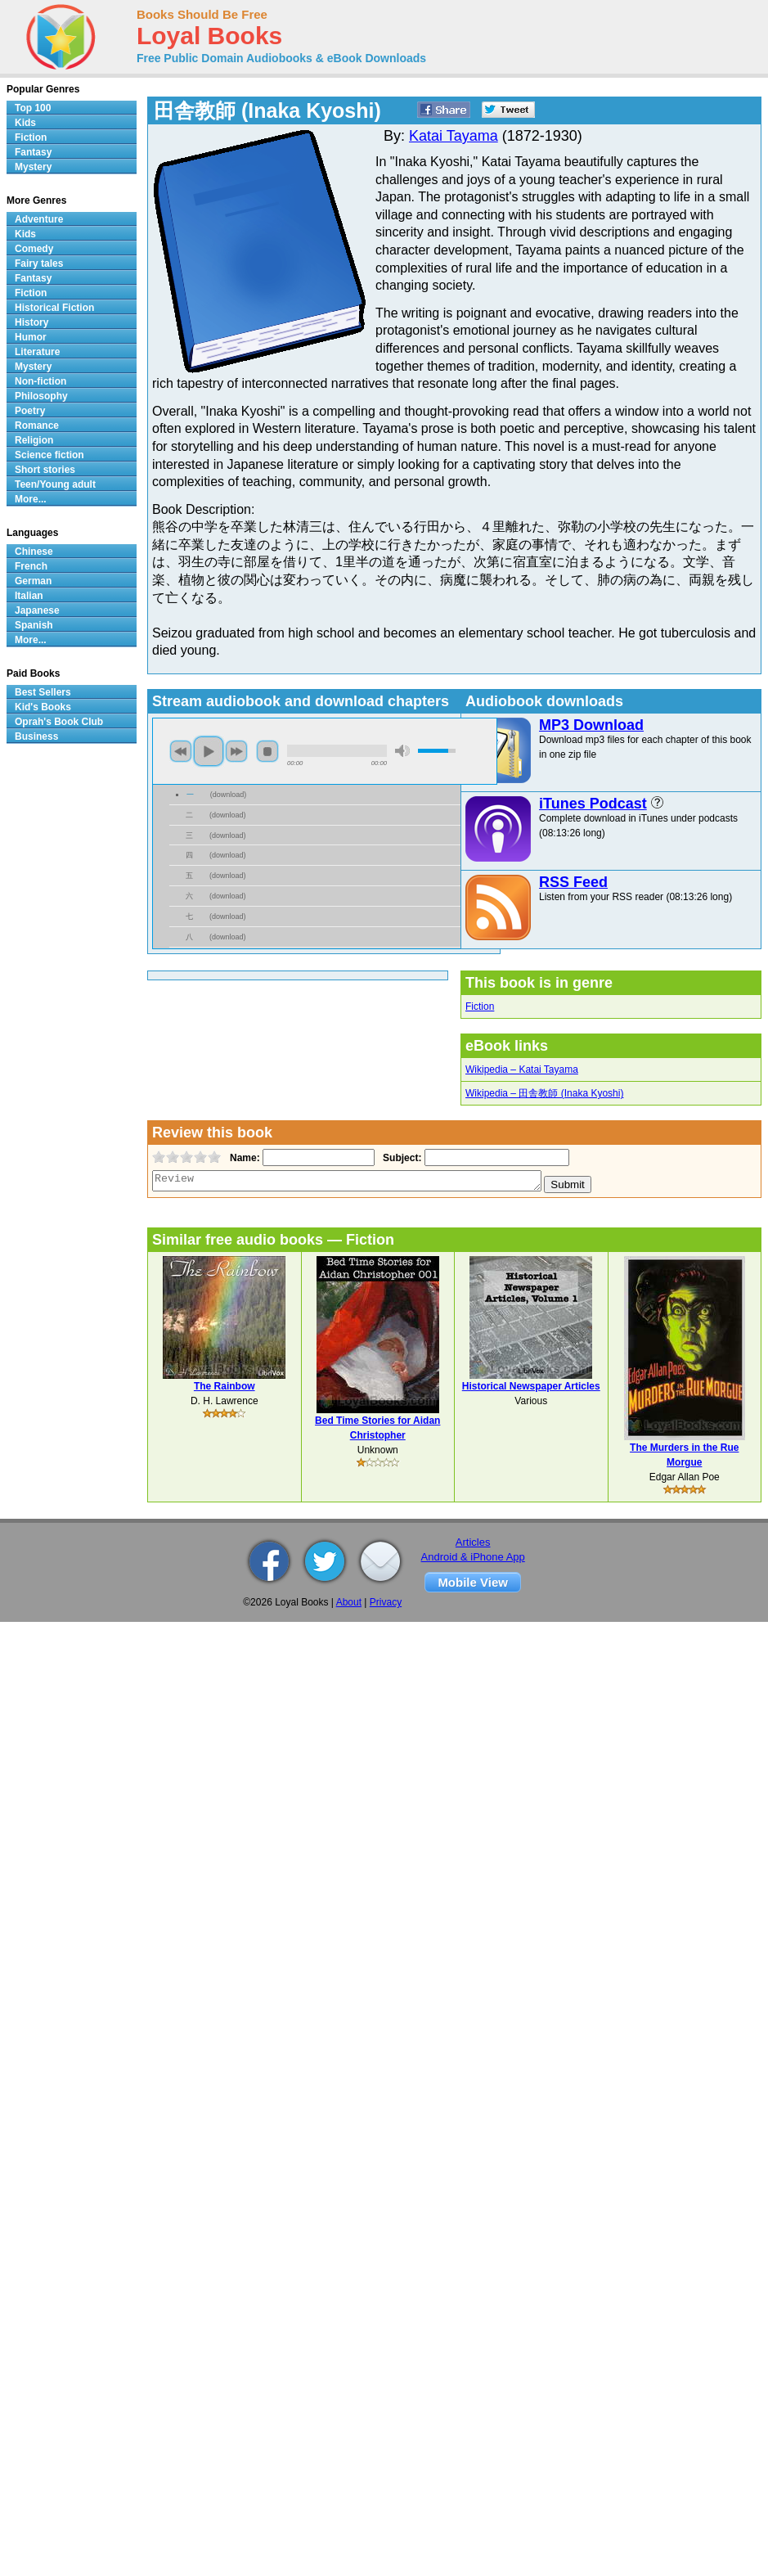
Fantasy (33, 152)
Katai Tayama (453, 136)
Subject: (400, 1158)
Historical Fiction (54, 307)
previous (180, 751)
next (236, 751)
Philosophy (41, 396)
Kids (25, 122)
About (349, 1602)
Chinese (34, 551)
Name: (243, 1158)
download (229, 794)
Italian (29, 595)
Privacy (386, 1602)
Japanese (37, 610)
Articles (473, 1542)
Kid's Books (43, 707)
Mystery (33, 167)
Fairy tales (39, 263)
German (33, 581)
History (31, 322)
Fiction (479, 1006)
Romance (37, 425)
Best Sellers (43, 692)
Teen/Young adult (55, 484)
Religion (34, 440)
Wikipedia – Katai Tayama (521, 1069)
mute (402, 751)
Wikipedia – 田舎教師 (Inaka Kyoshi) (544, 1093)
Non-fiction (40, 381)
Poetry (30, 411)
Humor (31, 337)
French (31, 566)
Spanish (34, 625)
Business (36, 736)
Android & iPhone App (473, 1557)
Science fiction (49, 455)
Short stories (45, 469)
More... (31, 499)
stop (267, 751)
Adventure (39, 219)
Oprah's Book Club (59, 721)
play (208, 751)
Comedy (34, 248)
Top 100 (33, 108)
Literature (37, 352)
